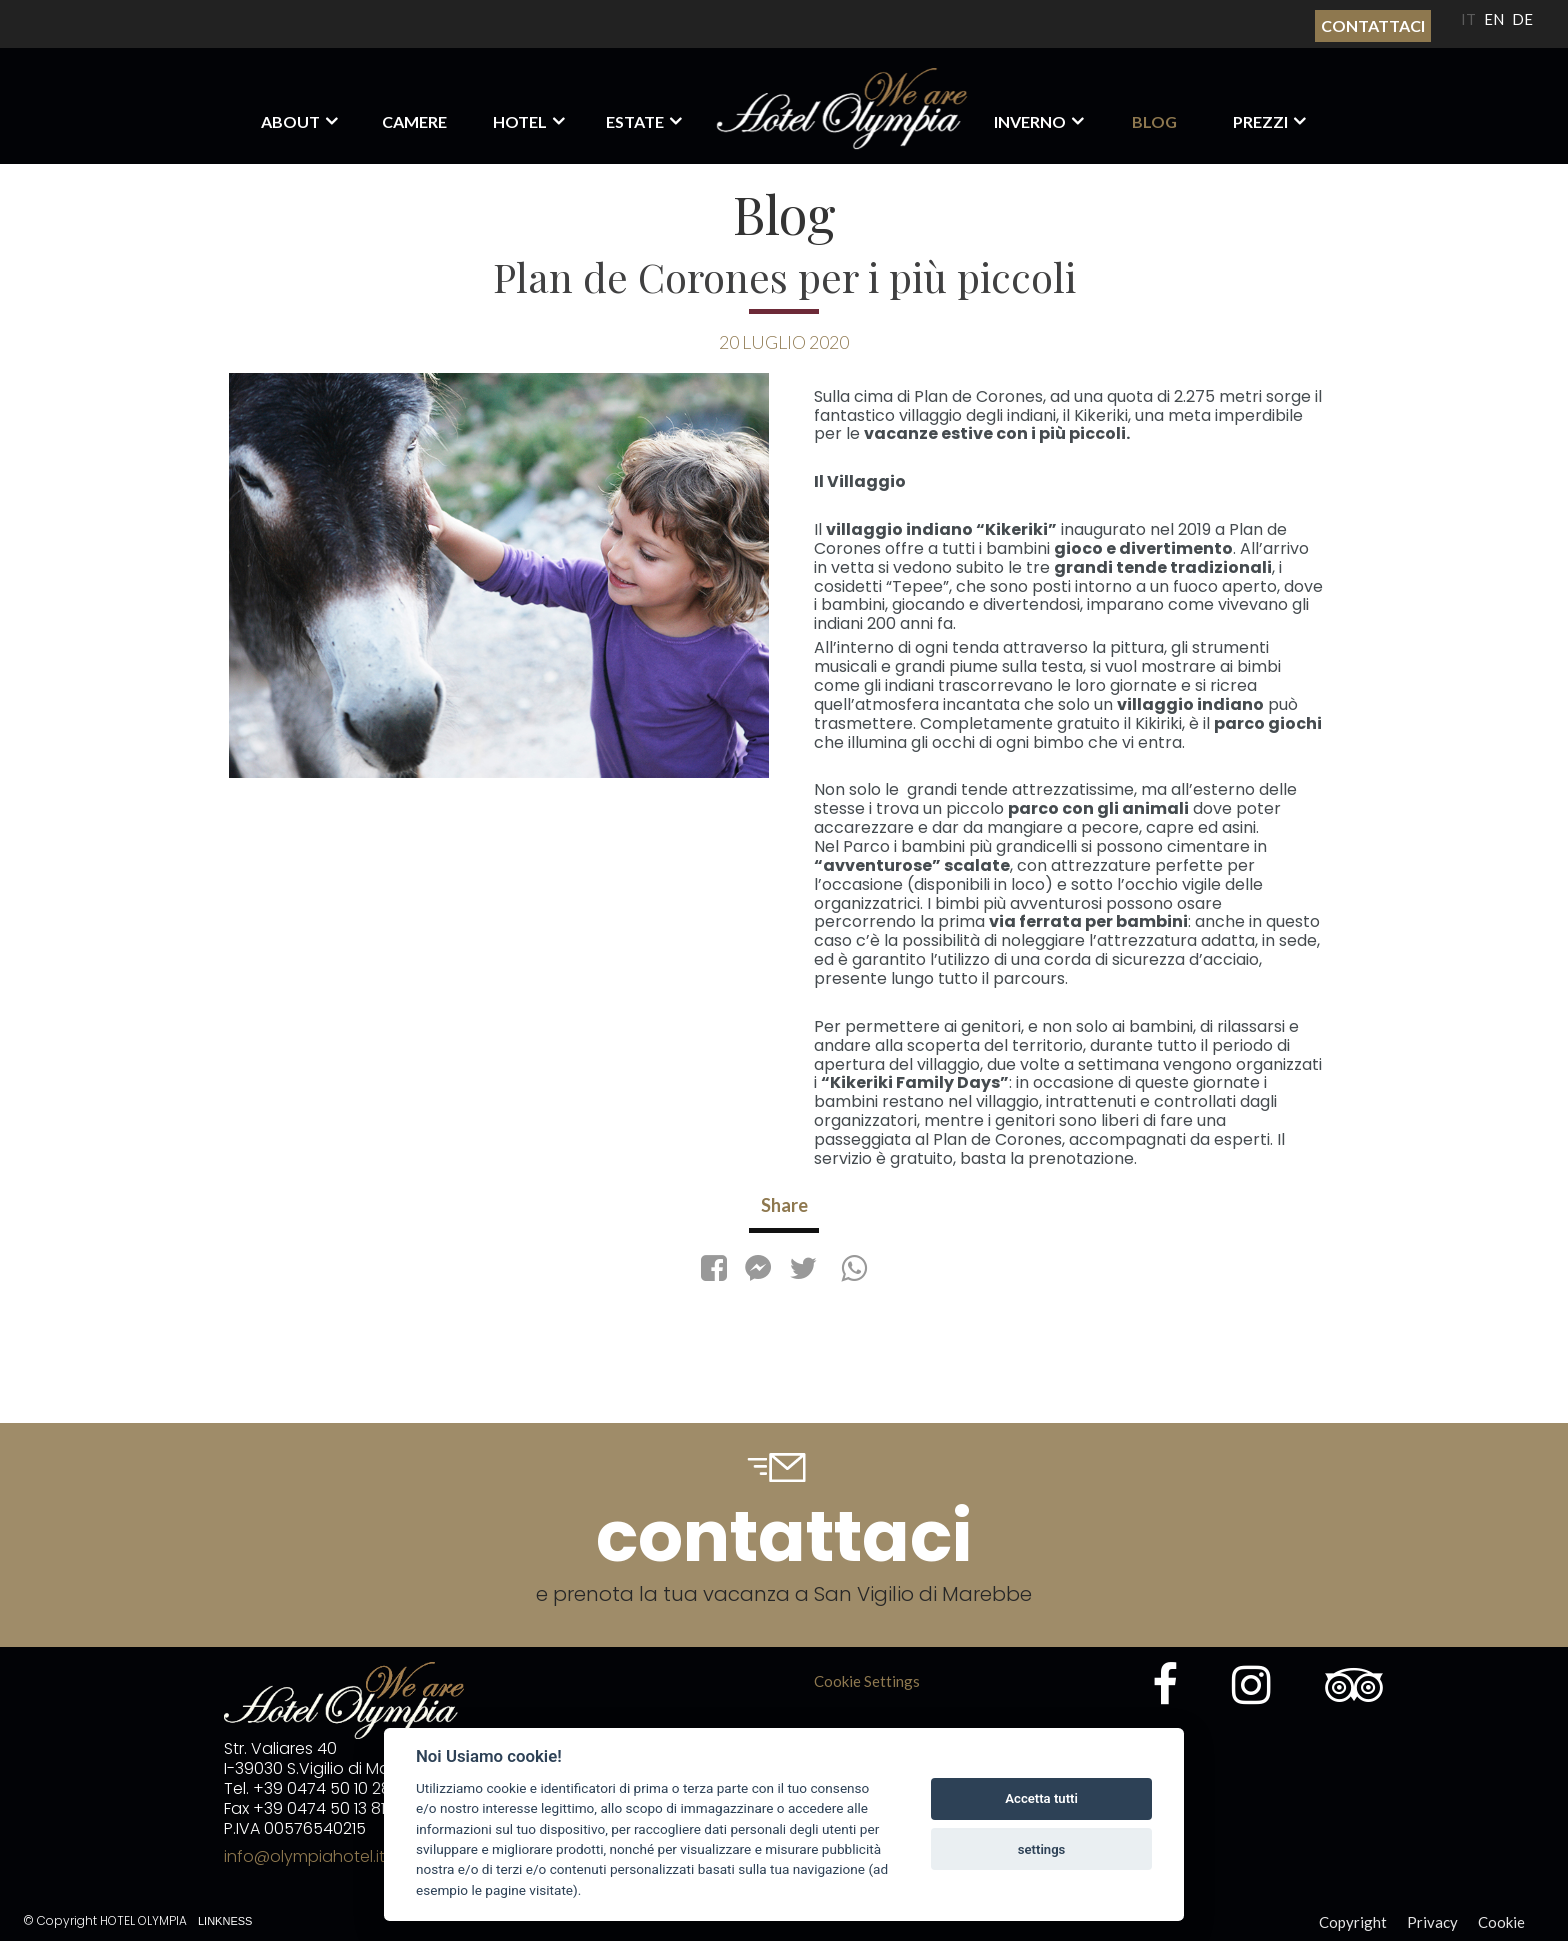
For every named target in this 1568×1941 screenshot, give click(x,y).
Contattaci (1373, 25)
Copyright (1353, 1922)
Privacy (1432, 1922)
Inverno (1030, 121)
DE (1522, 19)
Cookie (1501, 1922)
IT (1468, 19)
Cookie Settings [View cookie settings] (867, 1681)
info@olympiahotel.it (304, 1856)
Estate (635, 121)
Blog (1154, 121)
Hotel (520, 121)
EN (1494, 19)
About (290, 121)
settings (1042, 1849)
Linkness (225, 1921)
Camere (414, 121)
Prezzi (1260, 121)
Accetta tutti (1041, 1798)
